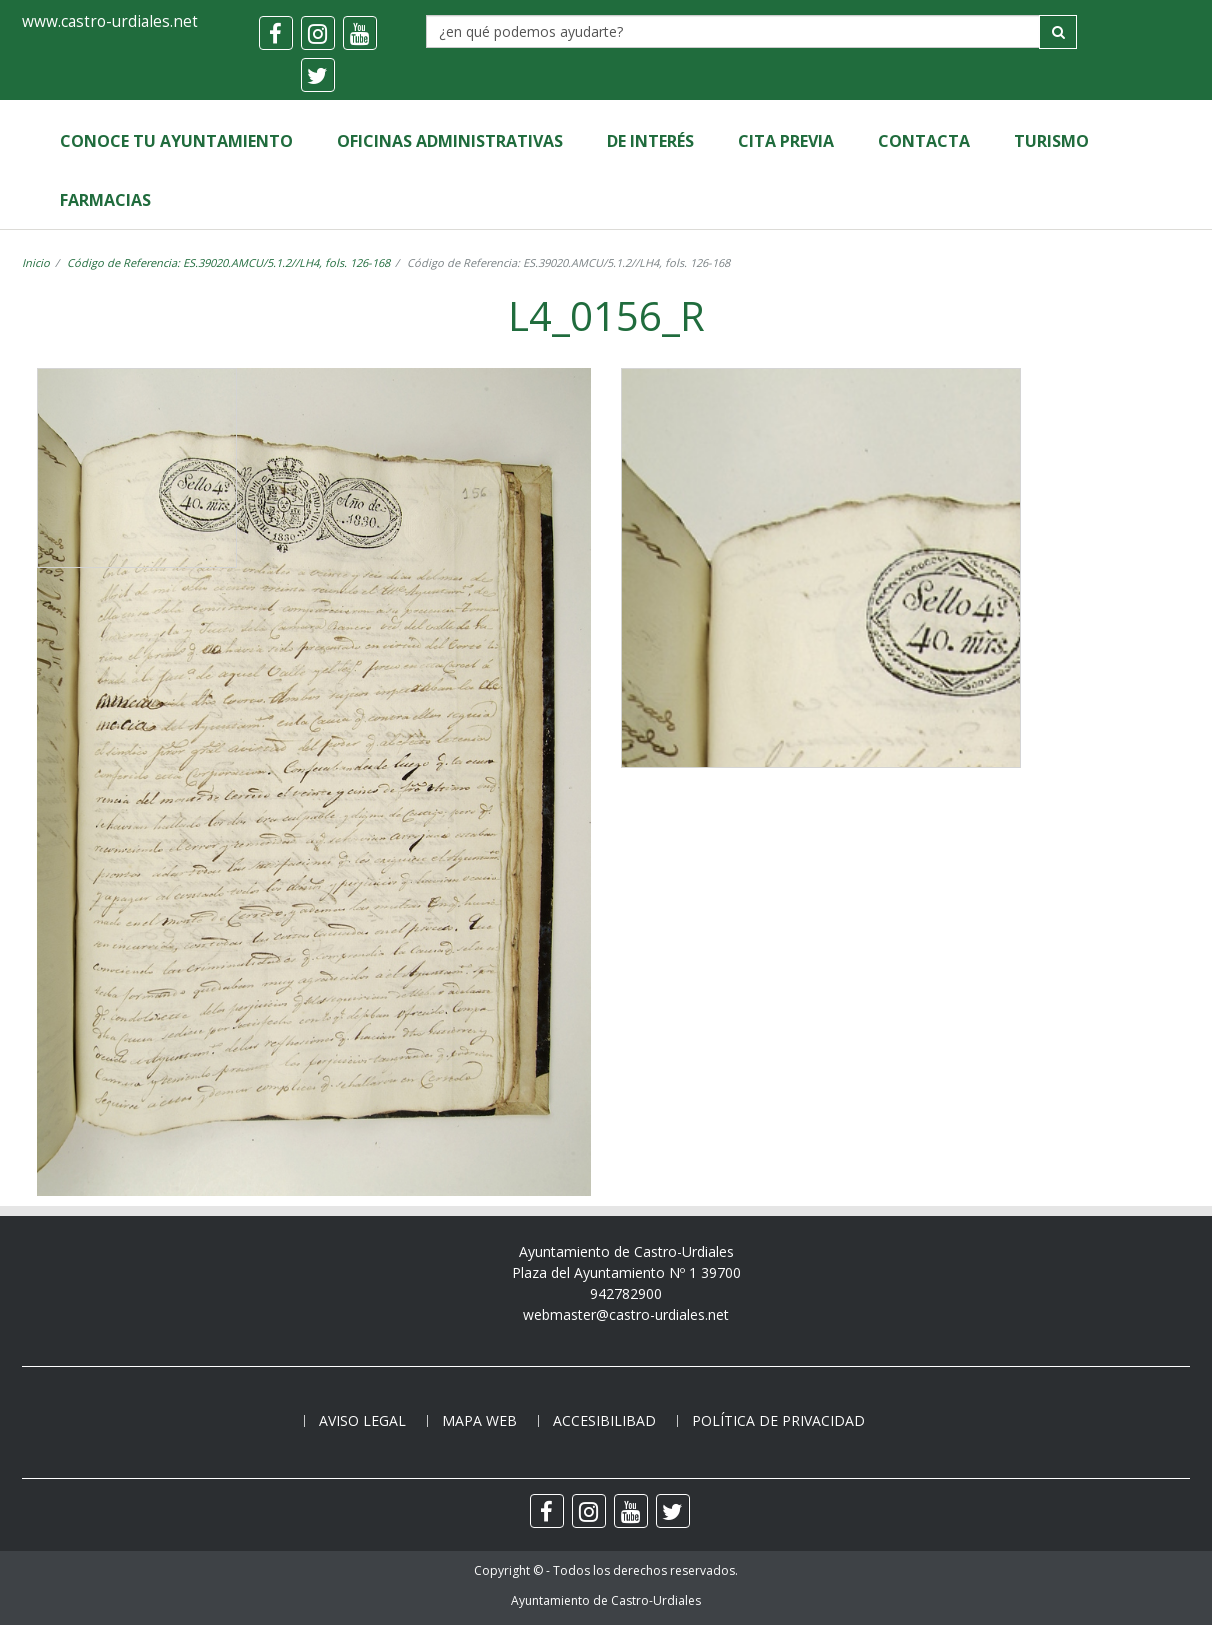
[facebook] (276, 33)
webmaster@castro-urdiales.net (626, 1314)
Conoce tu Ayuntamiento (176, 141)
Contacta (924, 141)
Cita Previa (786, 141)
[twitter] (318, 75)
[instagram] (318, 33)
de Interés (650, 141)
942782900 (626, 1293)
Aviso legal (362, 1420)
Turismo (1051, 141)
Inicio (36, 262)
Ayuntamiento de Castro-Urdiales (606, 1600)
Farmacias (105, 200)
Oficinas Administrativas (450, 141)
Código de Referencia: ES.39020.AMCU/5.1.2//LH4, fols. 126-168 (228, 262)
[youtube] (360, 33)
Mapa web (479, 1420)
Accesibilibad (604, 1420)
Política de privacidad (778, 1420)
